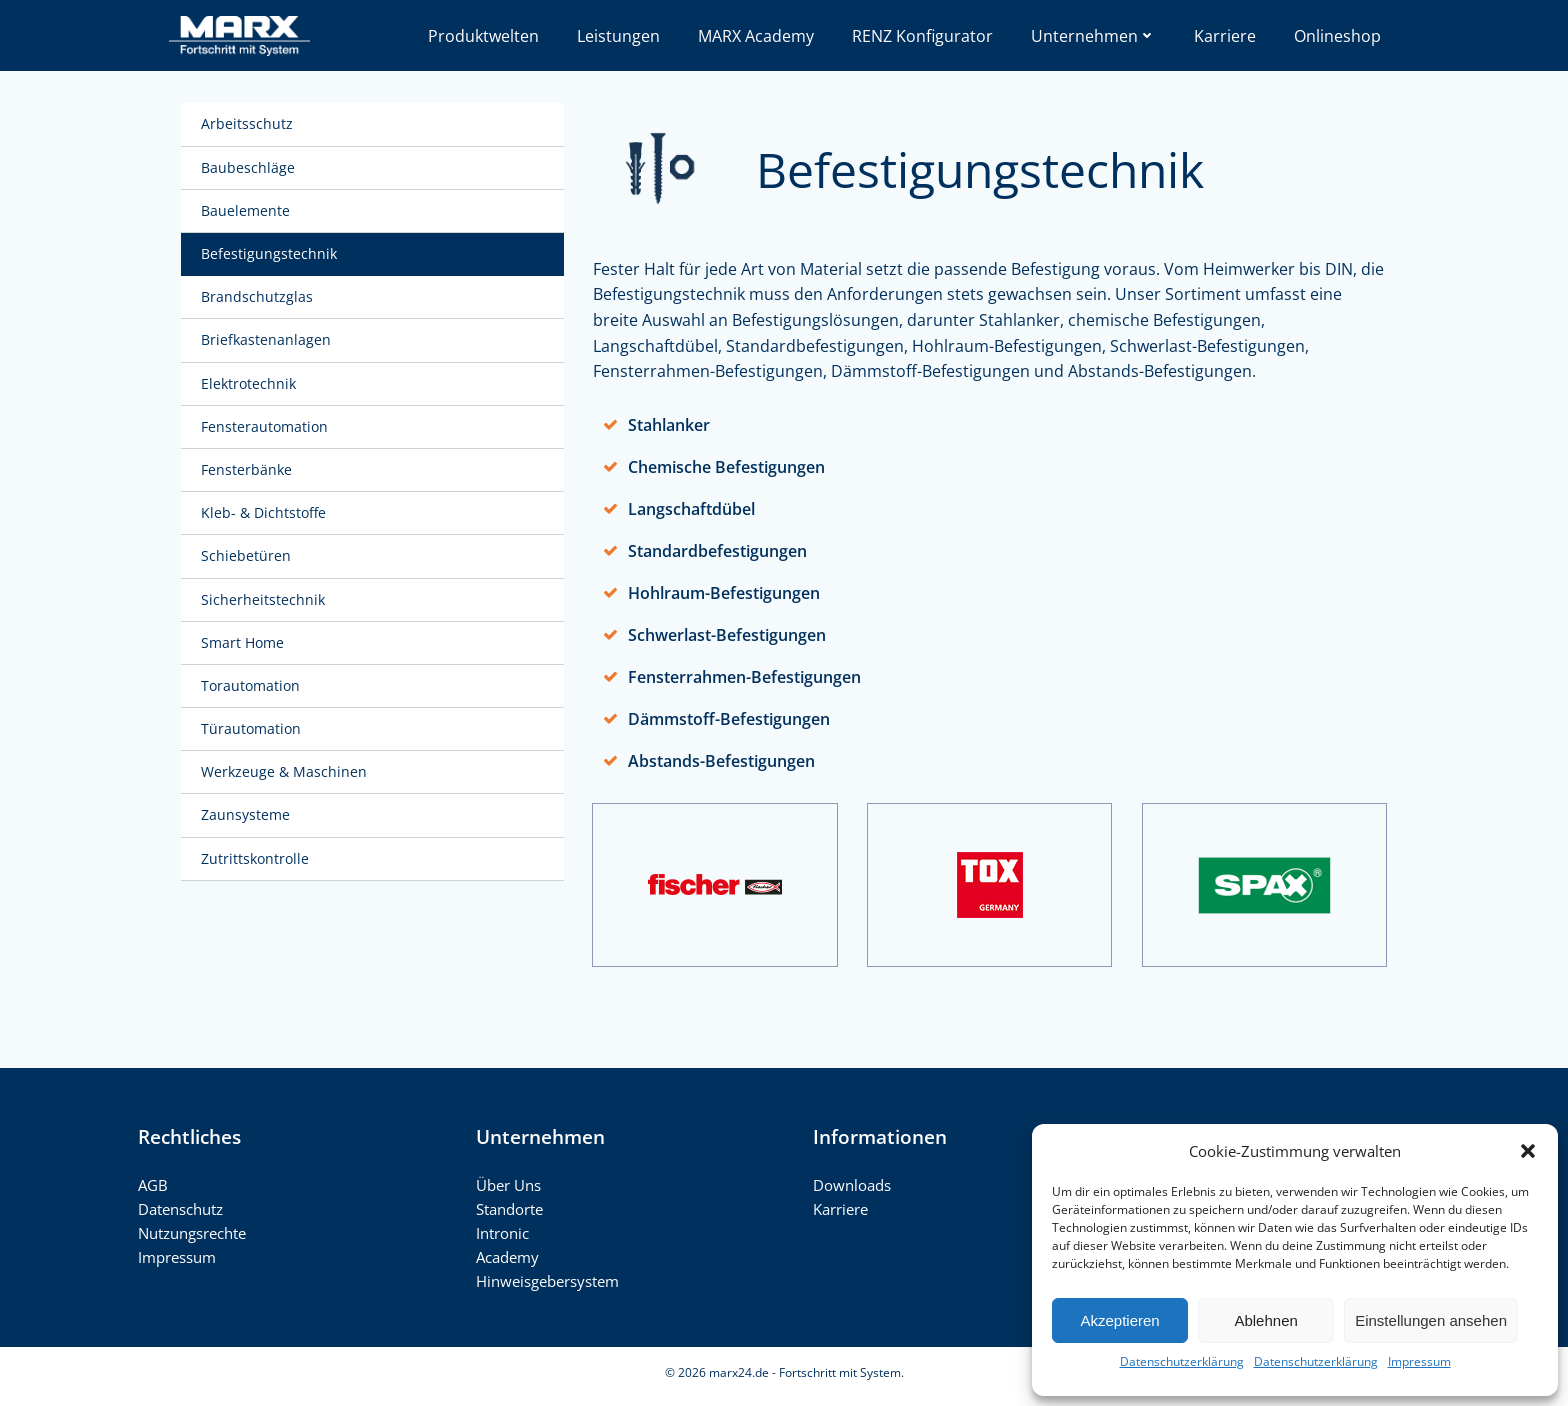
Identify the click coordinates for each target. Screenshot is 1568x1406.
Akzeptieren (1119, 1320)
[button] (1528, 1151)
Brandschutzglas (259, 298)
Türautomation (253, 730)
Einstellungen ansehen (1431, 1320)
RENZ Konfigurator (922, 36)
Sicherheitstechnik (265, 600)
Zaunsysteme (247, 816)
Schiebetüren (248, 557)
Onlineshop (1337, 36)
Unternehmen (1093, 36)
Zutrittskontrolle (257, 859)
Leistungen (618, 36)
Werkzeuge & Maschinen (286, 773)
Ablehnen (1265, 1320)
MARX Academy (756, 36)
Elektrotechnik (250, 384)
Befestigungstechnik (271, 255)
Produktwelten (483, 36)
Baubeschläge (250, 168)
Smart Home (244, 643)
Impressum (1419, 1361)
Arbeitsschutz (249, 125)
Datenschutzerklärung (1182, 1361)
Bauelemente (247, 211)
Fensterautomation (266, 427)
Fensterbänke (248, 471)
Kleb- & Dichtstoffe (265, 514)
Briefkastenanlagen (268, 341)
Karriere (1225, 36)
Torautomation (252, 686)
